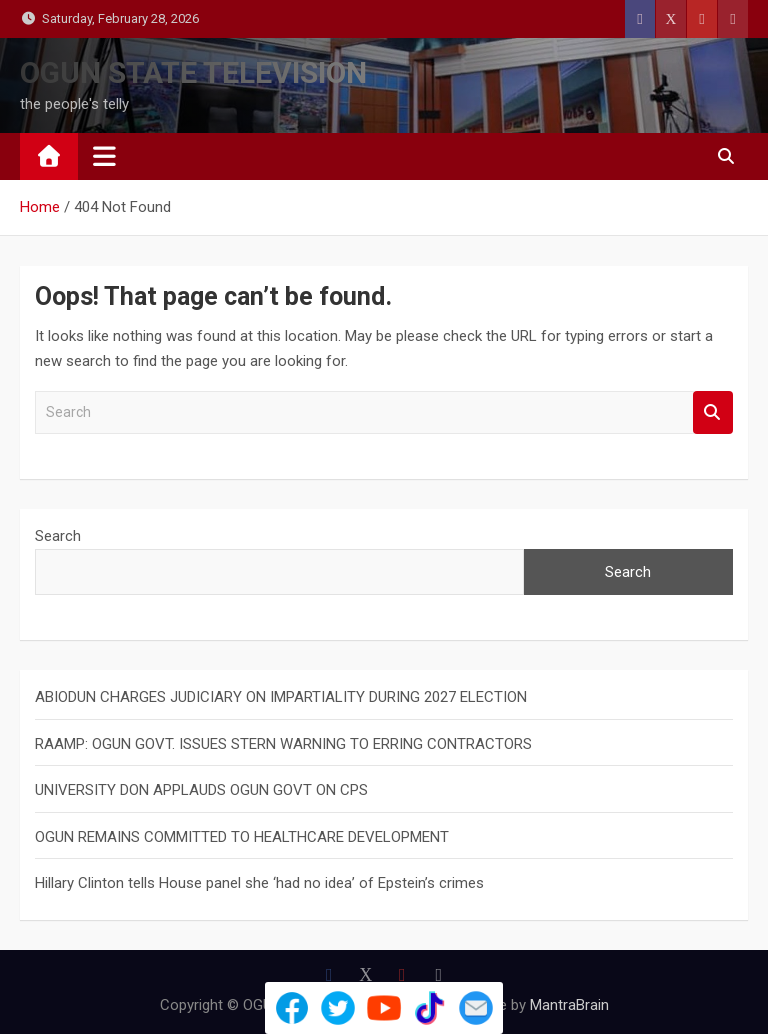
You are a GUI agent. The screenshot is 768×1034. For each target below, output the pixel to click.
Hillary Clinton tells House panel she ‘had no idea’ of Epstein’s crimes (259, 883)
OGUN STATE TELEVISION (193, 72)
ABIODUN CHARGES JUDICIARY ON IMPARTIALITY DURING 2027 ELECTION (281, 697)
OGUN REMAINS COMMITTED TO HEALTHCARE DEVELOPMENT (242, 837)
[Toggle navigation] (104, 156)
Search (713, 412)
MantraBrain (569, 1005)
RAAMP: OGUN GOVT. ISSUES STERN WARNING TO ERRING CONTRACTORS (283, 744)
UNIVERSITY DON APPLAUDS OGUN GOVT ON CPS (201, 790)
